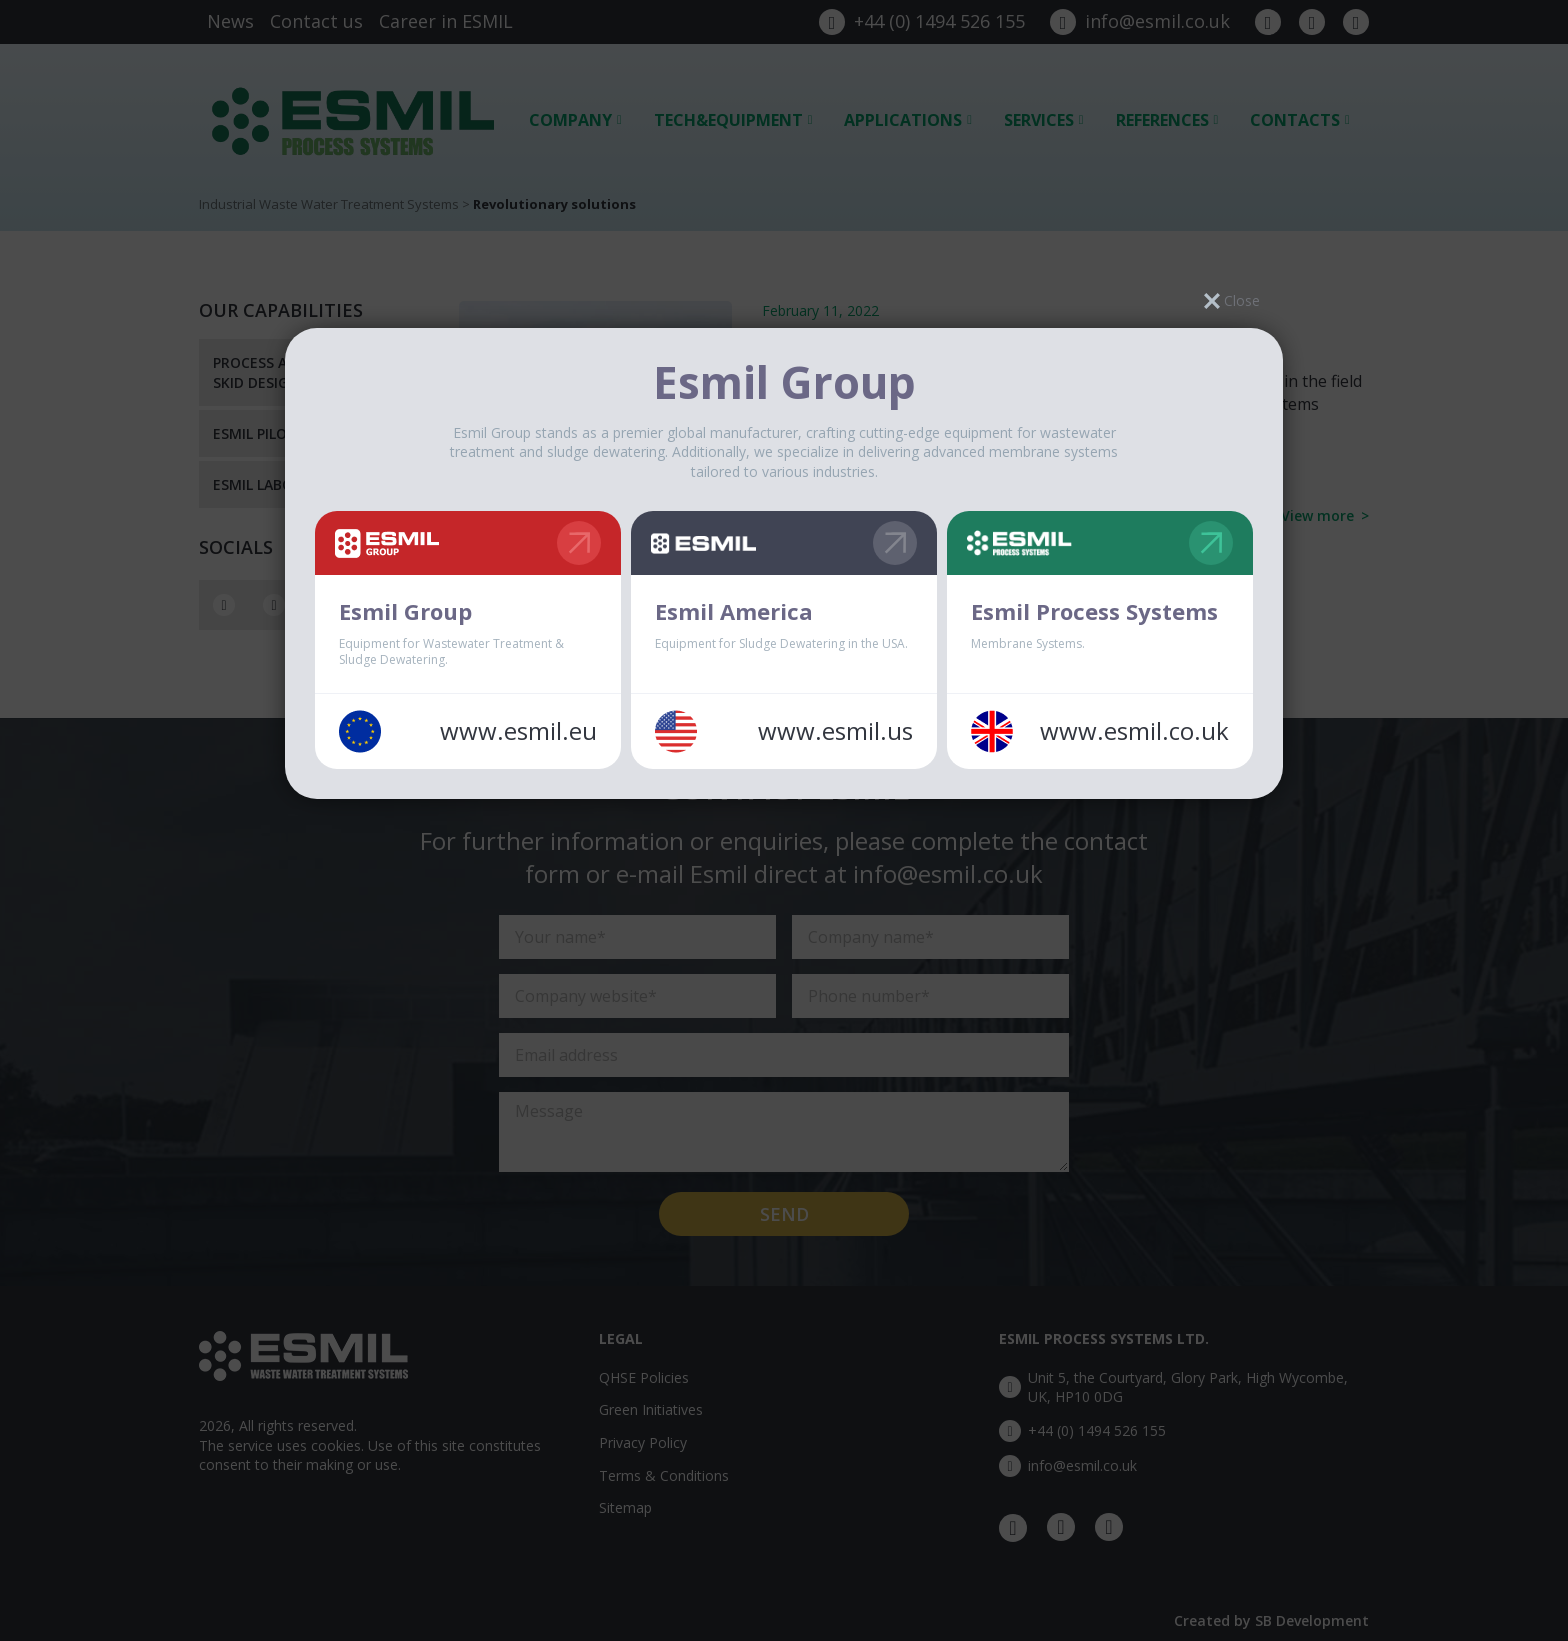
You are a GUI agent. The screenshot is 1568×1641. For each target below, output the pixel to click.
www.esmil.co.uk (1134, 731)
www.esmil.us (835, 731)
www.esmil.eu (518, 731)
